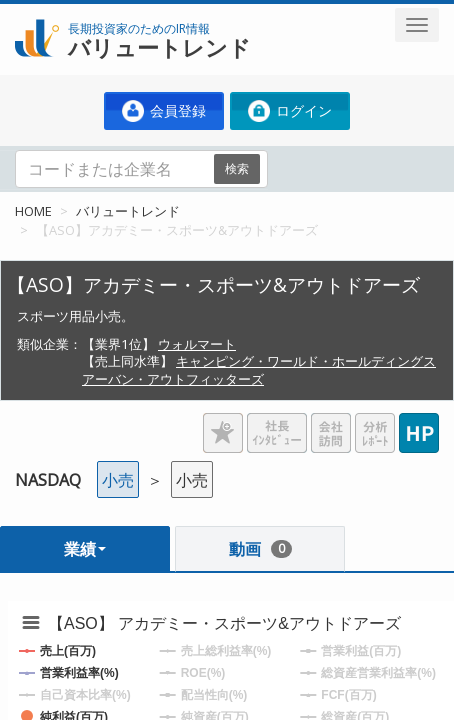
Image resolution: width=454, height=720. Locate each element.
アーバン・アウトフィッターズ (173, 379)
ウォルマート (197, 344)
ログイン (290, 111)
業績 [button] (85, 549)
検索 (237, 168)
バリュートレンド (128, 211)
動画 (260, 549)
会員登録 (164, 111)
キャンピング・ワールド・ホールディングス (306, 361)
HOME (33, 211)
